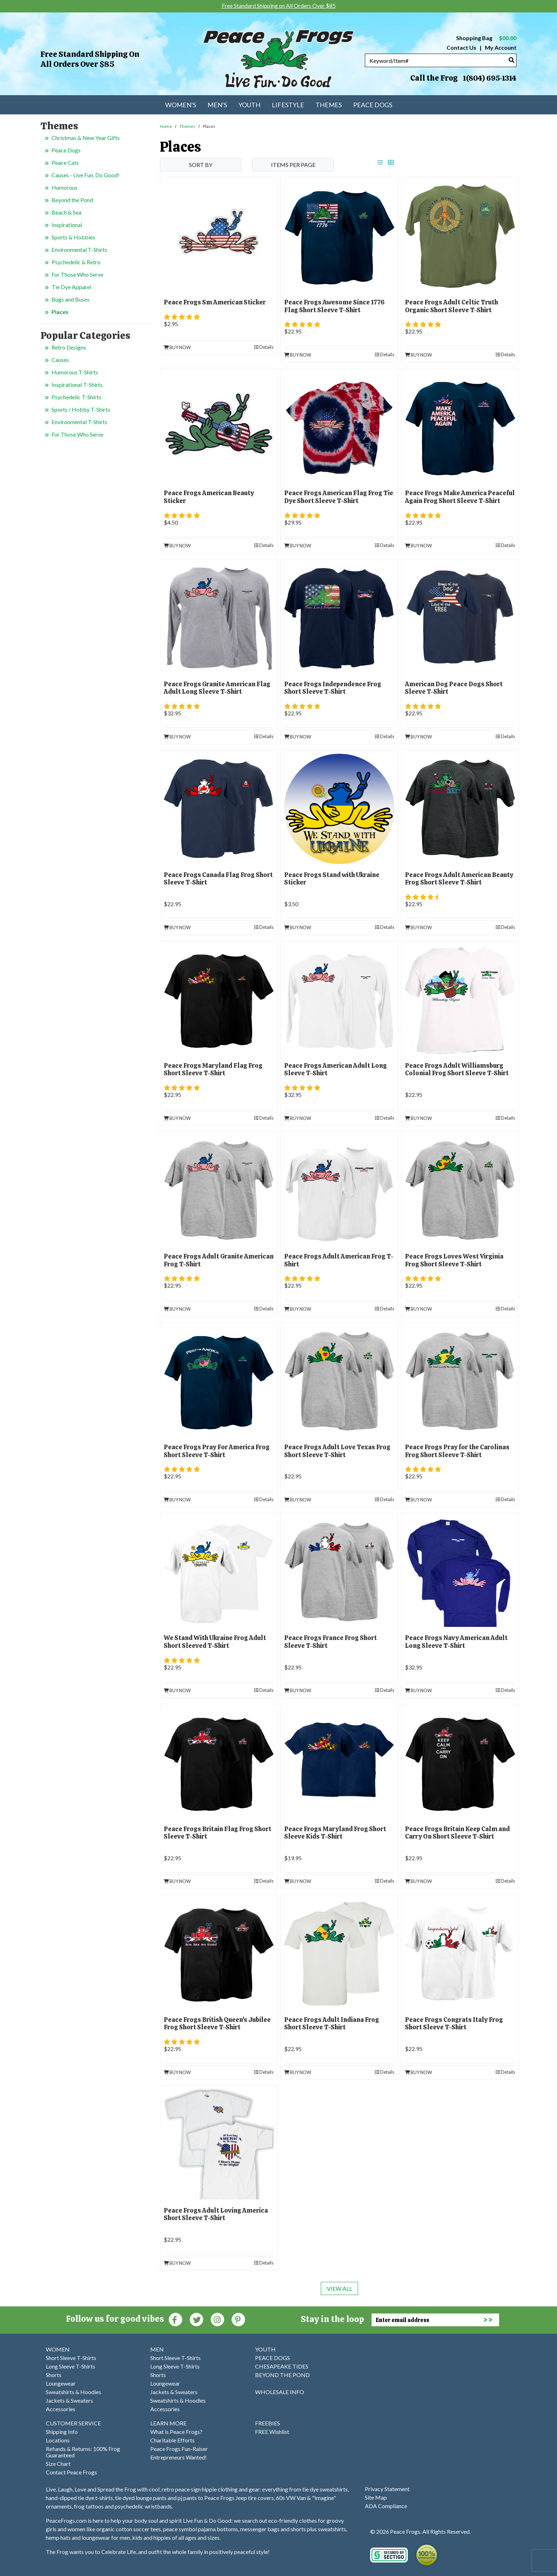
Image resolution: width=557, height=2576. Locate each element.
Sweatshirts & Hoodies (73, 2391)
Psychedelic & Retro (76, 262)
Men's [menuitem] (217, 105)
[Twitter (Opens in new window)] (196, 2319)
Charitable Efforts (172, 2440)
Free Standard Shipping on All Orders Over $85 (89, 59)
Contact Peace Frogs (71, 2472)
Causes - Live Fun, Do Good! (85, 175)
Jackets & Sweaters (69, 2400)
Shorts (53, 2374)
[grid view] (390, 162)
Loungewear (61, 2383)
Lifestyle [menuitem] (288, 105)
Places (60, 311)
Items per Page (293, 164)
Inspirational (67, 224)
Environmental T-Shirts (79, 249)
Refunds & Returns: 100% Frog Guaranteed (83, 2451)
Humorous (64, 187)
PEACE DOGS (272, 2357)
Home (166, 126)
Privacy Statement (387, 2488)
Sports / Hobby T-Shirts (81, 409)
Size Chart (58, 2463)
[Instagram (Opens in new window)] (217, 2319)
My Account (500, 47)
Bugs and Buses (71, 299)
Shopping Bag (486, 37)
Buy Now (177, 347)
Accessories (60, 2408)
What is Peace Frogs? (176, 2431)
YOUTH (265, 2349)
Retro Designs (69, 347)
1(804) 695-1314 (490, 78)
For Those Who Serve (77, 274)
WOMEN (58, 2349)
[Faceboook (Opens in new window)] (175, 2319)
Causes (60, 359)
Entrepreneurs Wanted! (178, 2457)
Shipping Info (62, 2431)
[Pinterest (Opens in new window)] (238, 2319)
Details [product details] (264, 347)
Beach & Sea (66, 212)
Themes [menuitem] (328, 105)
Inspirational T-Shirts (77, 384)
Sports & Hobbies (73, 237)
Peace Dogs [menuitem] (372, 105)
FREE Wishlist (272, 2431)
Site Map (376, 2497)
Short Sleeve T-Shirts (71, 2357)
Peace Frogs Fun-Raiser (179, 2448)
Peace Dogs (66, 150)
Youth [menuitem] (249, 105)
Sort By (200, 164)
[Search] (512, 60)
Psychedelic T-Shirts (76, 397)
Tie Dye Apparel (71, 286)
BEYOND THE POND (282, 2374)
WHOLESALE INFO (279, 2391)
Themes (187, 126)
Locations (58, 2440)
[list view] (380, 162)
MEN (157, 2349)
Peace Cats (65, 162)
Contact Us (461, 47)
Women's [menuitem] (180, 105)
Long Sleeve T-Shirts (70, 2366)
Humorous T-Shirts (75, 372)
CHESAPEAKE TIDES (281, 2366)
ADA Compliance (386, 2505)
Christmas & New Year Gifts (86, 137)
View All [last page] (339, 2288)
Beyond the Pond (72, 199)
